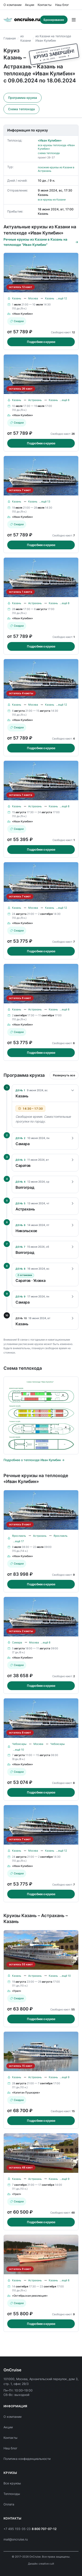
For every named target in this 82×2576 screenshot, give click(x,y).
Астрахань (35, 400)
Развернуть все (64, 1075)
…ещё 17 (18, 1541)
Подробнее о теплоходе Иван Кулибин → (34, 1460)
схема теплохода (49, 153)
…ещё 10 (18, 1749)
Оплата (8, 2504)
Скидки (17, 321)
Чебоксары (19, 1744)
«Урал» (16, 1990)
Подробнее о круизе (41, 342)
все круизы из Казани (52, 199)
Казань (16, 298)
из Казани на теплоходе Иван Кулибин (53, 38)
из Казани (25, 38)
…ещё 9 (64, 2077)
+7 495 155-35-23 (17, 2529)
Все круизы (12, 2483)
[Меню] (74, 20)
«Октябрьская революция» (30, 2295)
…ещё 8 (64, 400)
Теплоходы (11, 2494)
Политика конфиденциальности (27, 2459)
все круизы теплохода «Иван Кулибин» (56, 147)
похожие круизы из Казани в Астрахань (56, 169)
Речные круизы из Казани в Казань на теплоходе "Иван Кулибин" (41, 242)
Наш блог (62, 5)
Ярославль (19, 1535)
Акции (29, 5)
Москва (33, 298)
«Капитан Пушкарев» (26, 2092)
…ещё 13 (44, 501)
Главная (9, 38)
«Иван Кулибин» (50, 140)
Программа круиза (22, 97)
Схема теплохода (21, 109)
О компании (12, 5)
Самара (17, 1642)
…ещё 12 (61, 298)
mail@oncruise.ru (15, 2539)
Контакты (45, 5)
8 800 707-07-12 (44, 2529)
